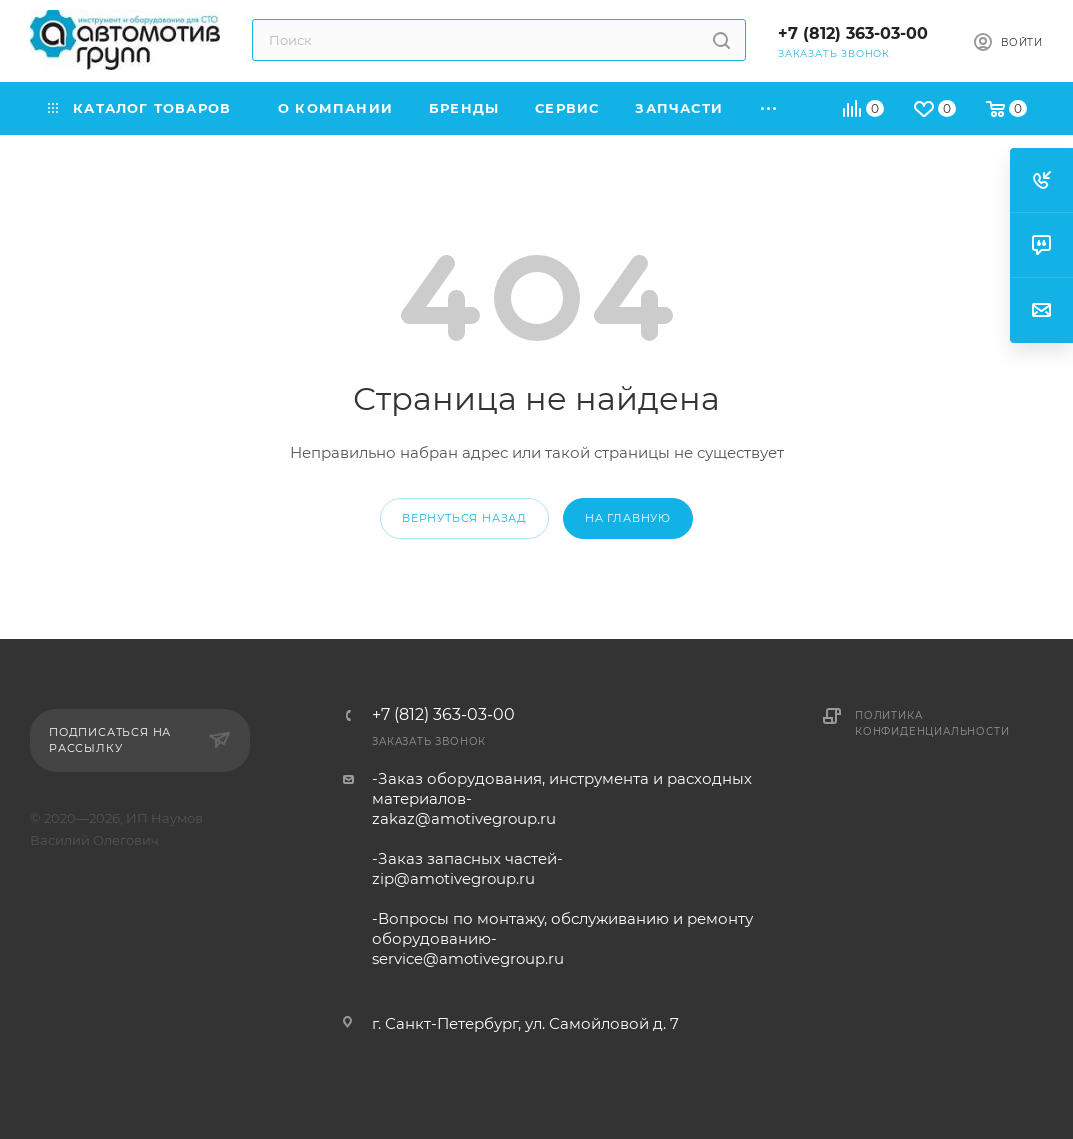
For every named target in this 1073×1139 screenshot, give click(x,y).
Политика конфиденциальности (932, 723)
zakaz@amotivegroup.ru (464, 818)
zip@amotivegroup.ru (453, 878)
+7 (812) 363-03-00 (853, 33)
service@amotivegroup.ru (468, 958)
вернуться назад (464, 518)
